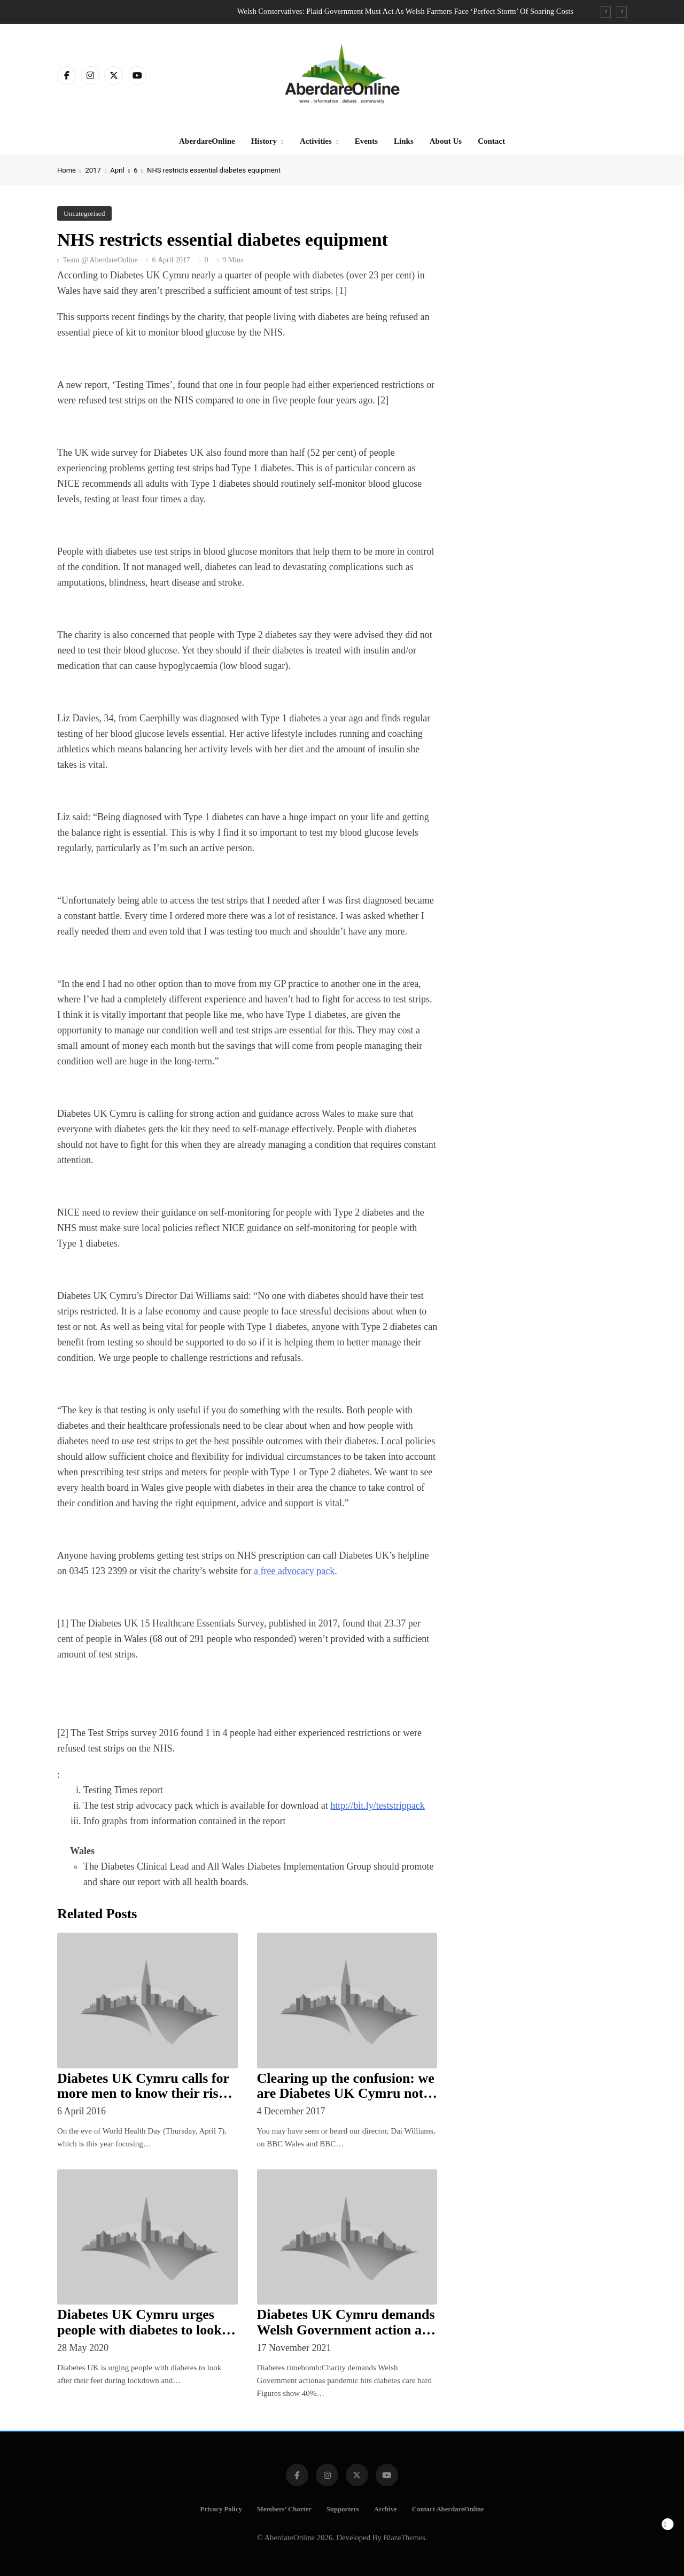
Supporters (343, 2509)
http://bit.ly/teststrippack (377, 1805)
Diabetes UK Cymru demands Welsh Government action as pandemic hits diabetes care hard (346, 2337)
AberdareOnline (207, 141)
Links (404, 141)
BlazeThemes (404, 2537)
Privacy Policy (221, 2509)
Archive (385, 2509)
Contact (491, 141)
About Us (446, 141)
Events (366, 141)
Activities (316, 141)
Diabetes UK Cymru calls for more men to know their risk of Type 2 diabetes (143, 2094)
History (264, 141)
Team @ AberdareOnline (100, 260)
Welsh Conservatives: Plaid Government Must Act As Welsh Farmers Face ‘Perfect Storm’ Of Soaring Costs (405, 11)
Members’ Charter (284, 2509)
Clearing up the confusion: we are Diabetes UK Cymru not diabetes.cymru (345, 2094)
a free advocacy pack (294, 1571)
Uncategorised (84, 213)
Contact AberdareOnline (448, 2509)
